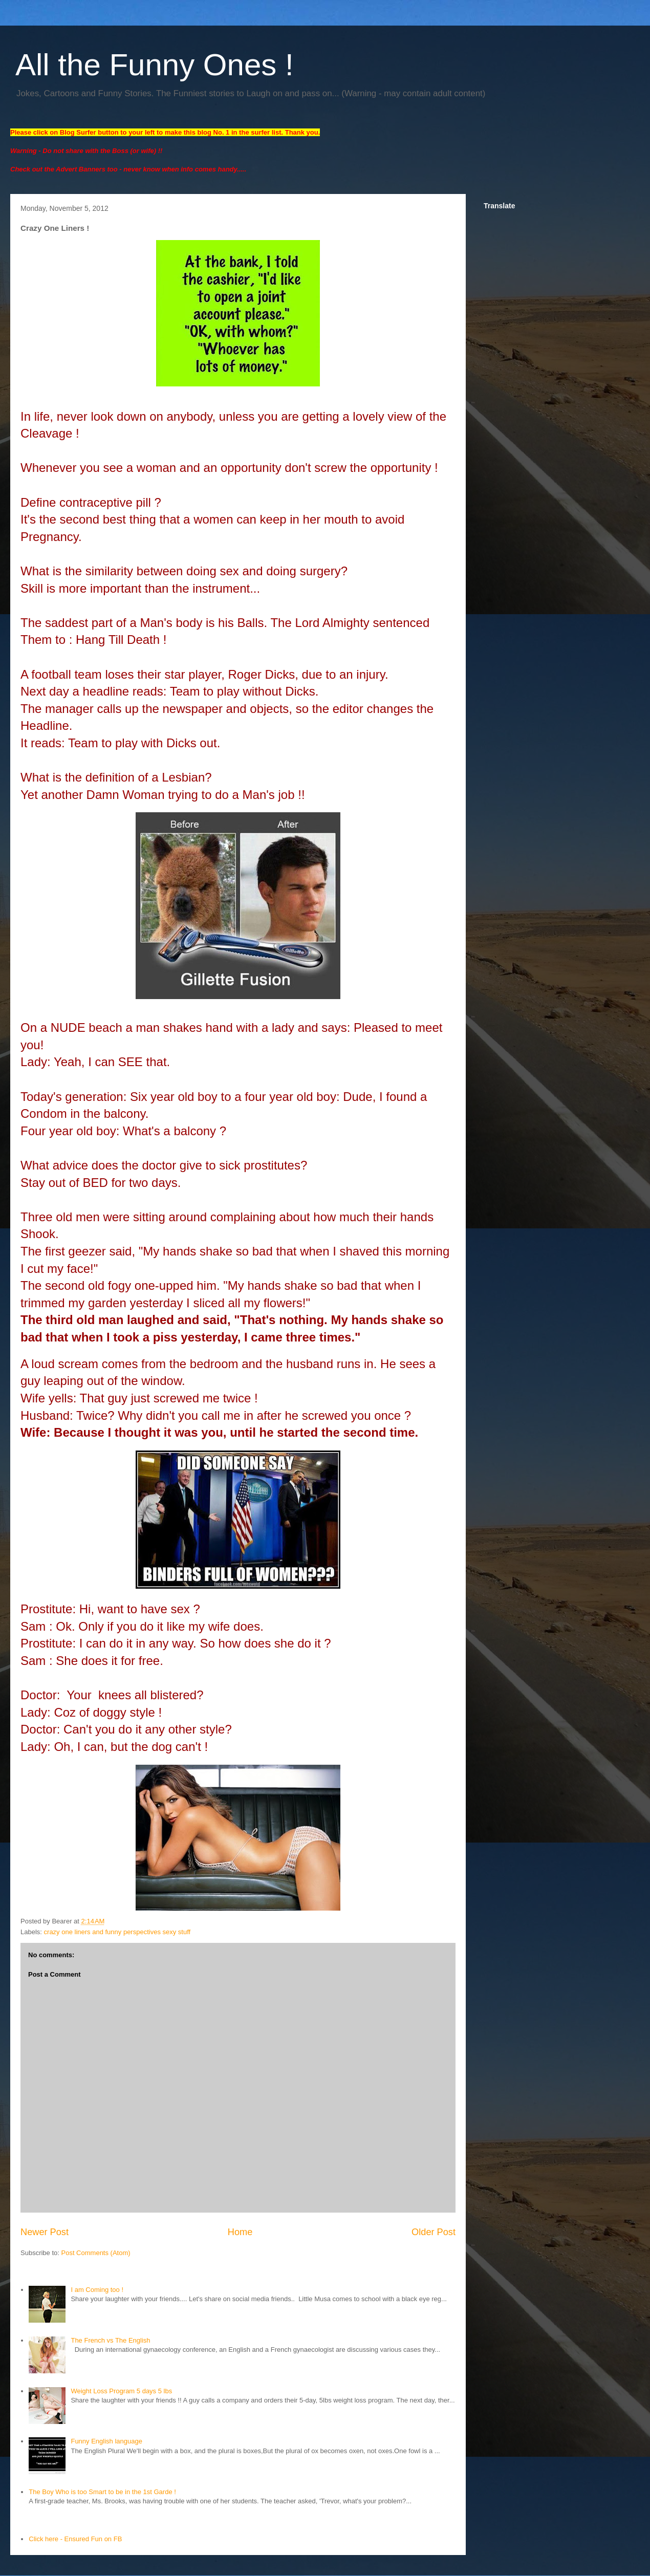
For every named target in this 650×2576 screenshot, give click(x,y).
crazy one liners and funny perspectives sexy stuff (117, 1932)
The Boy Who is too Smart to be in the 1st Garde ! (102, 2492)
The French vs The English (110, 2340)
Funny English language (106, 2441)
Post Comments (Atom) (96, 2253)
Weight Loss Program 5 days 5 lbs (121, 2391)
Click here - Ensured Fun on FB (75, 2539)
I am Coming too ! (97, 2289)
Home (240, 2232)
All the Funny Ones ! (154, 65)
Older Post (433, 2232)
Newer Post (44, 2232)
